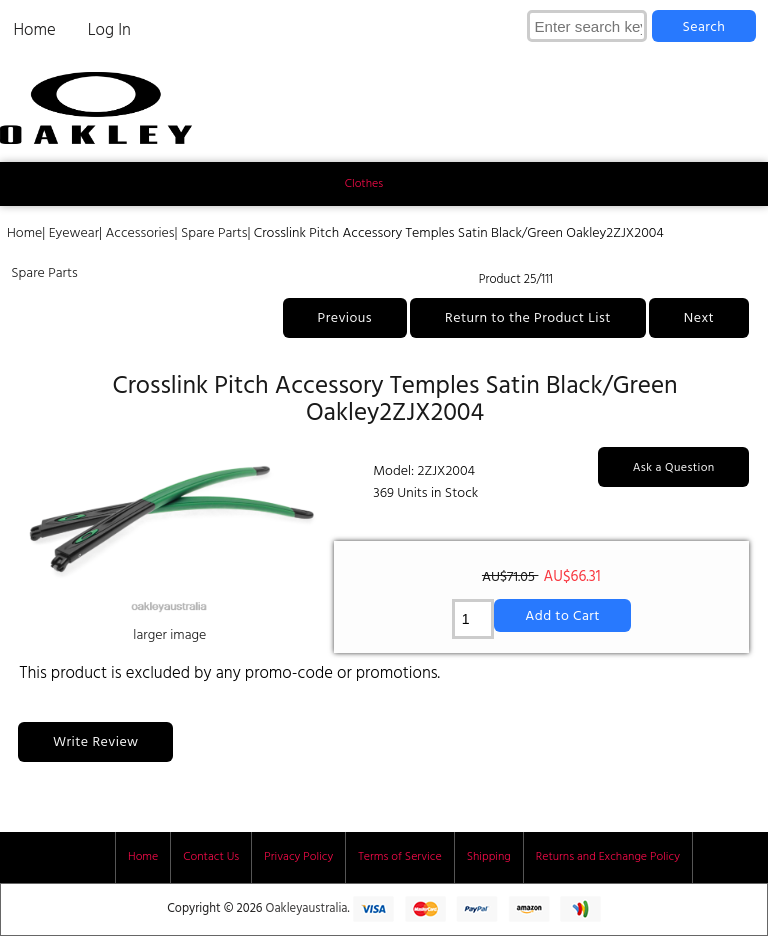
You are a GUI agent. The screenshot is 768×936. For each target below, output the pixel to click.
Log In (109, 30)
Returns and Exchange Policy (608, 857)
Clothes (364, 184)
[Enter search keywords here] (587, 26)
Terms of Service (399, 857)
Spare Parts (214, 233)
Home (34, 30)
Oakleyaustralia (307, 909)
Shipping (489, 857)
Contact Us (211, 857)
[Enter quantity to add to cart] (473, 619)
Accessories (139, 233)
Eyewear (74, 233)
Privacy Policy (298, 857)
